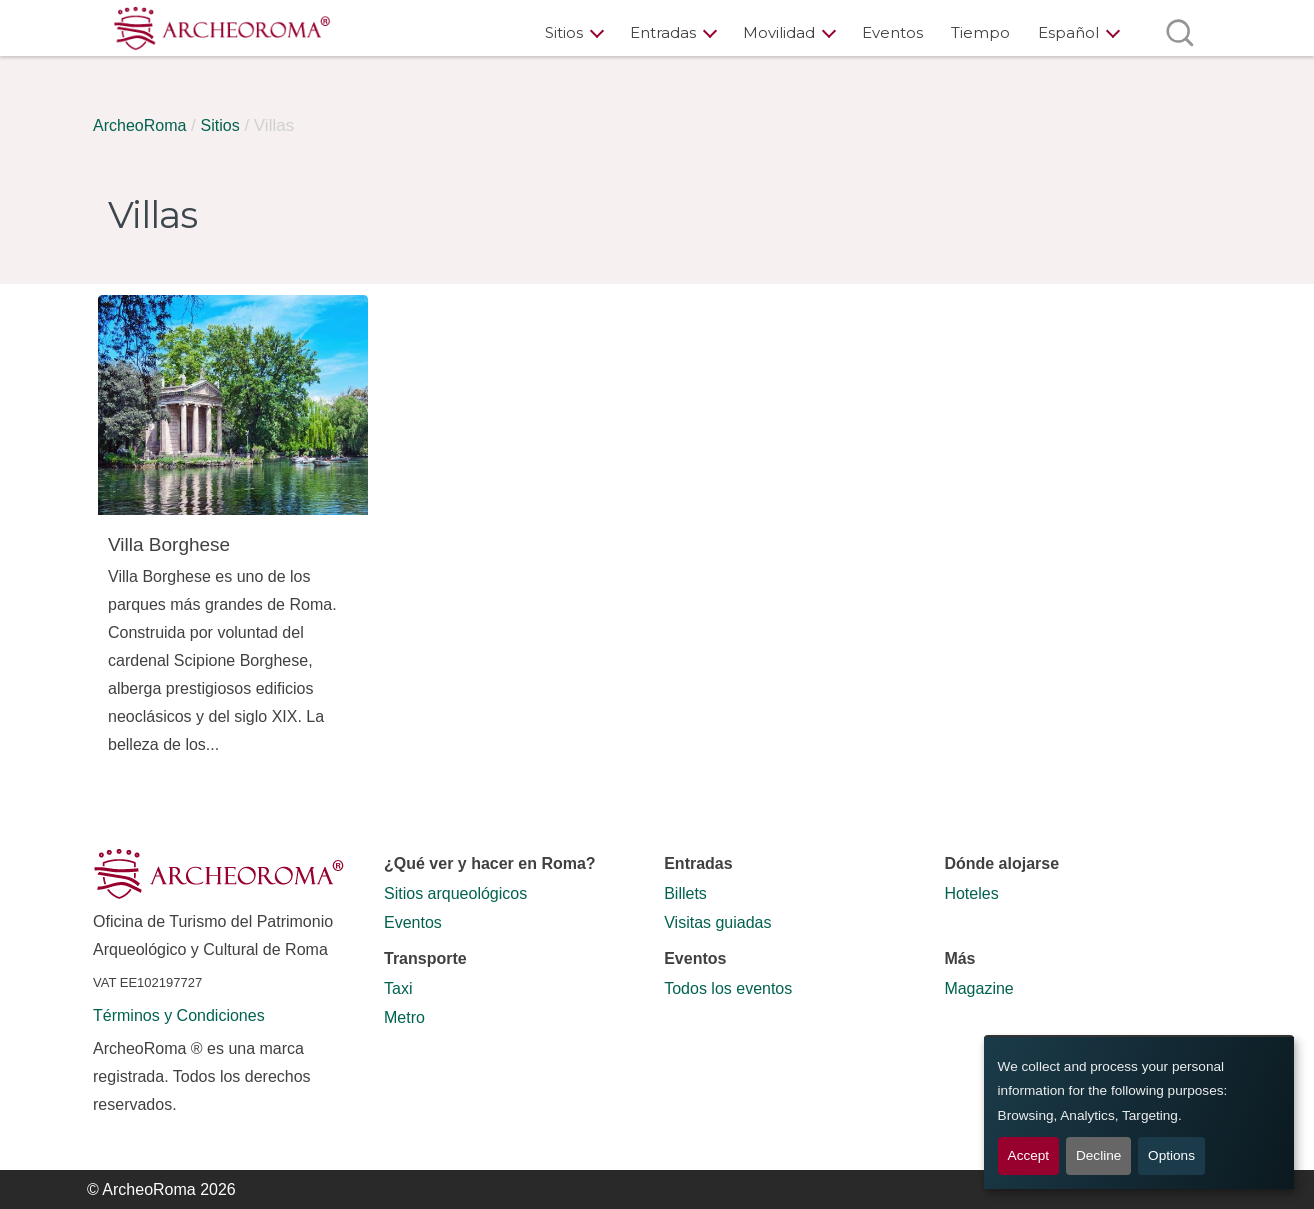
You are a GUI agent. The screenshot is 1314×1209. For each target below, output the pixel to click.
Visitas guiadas (717, 922)
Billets (685, 893)
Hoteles (971, 893)
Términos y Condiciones (179, 1015)
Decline (1098, 1155)
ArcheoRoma (139, 125)
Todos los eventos (728, 988)
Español (1068, 32)
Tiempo (980, 32)
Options (1171, 1155)
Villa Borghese (169, 544)
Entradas (663, 32)
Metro (404, 1017)
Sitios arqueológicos (455, 893)
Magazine (978, 988)
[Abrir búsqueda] (1179, 32)
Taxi (398, 988)
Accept (1029, 1155)
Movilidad (779, 32)
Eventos (892, 32)
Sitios (564, 32)
